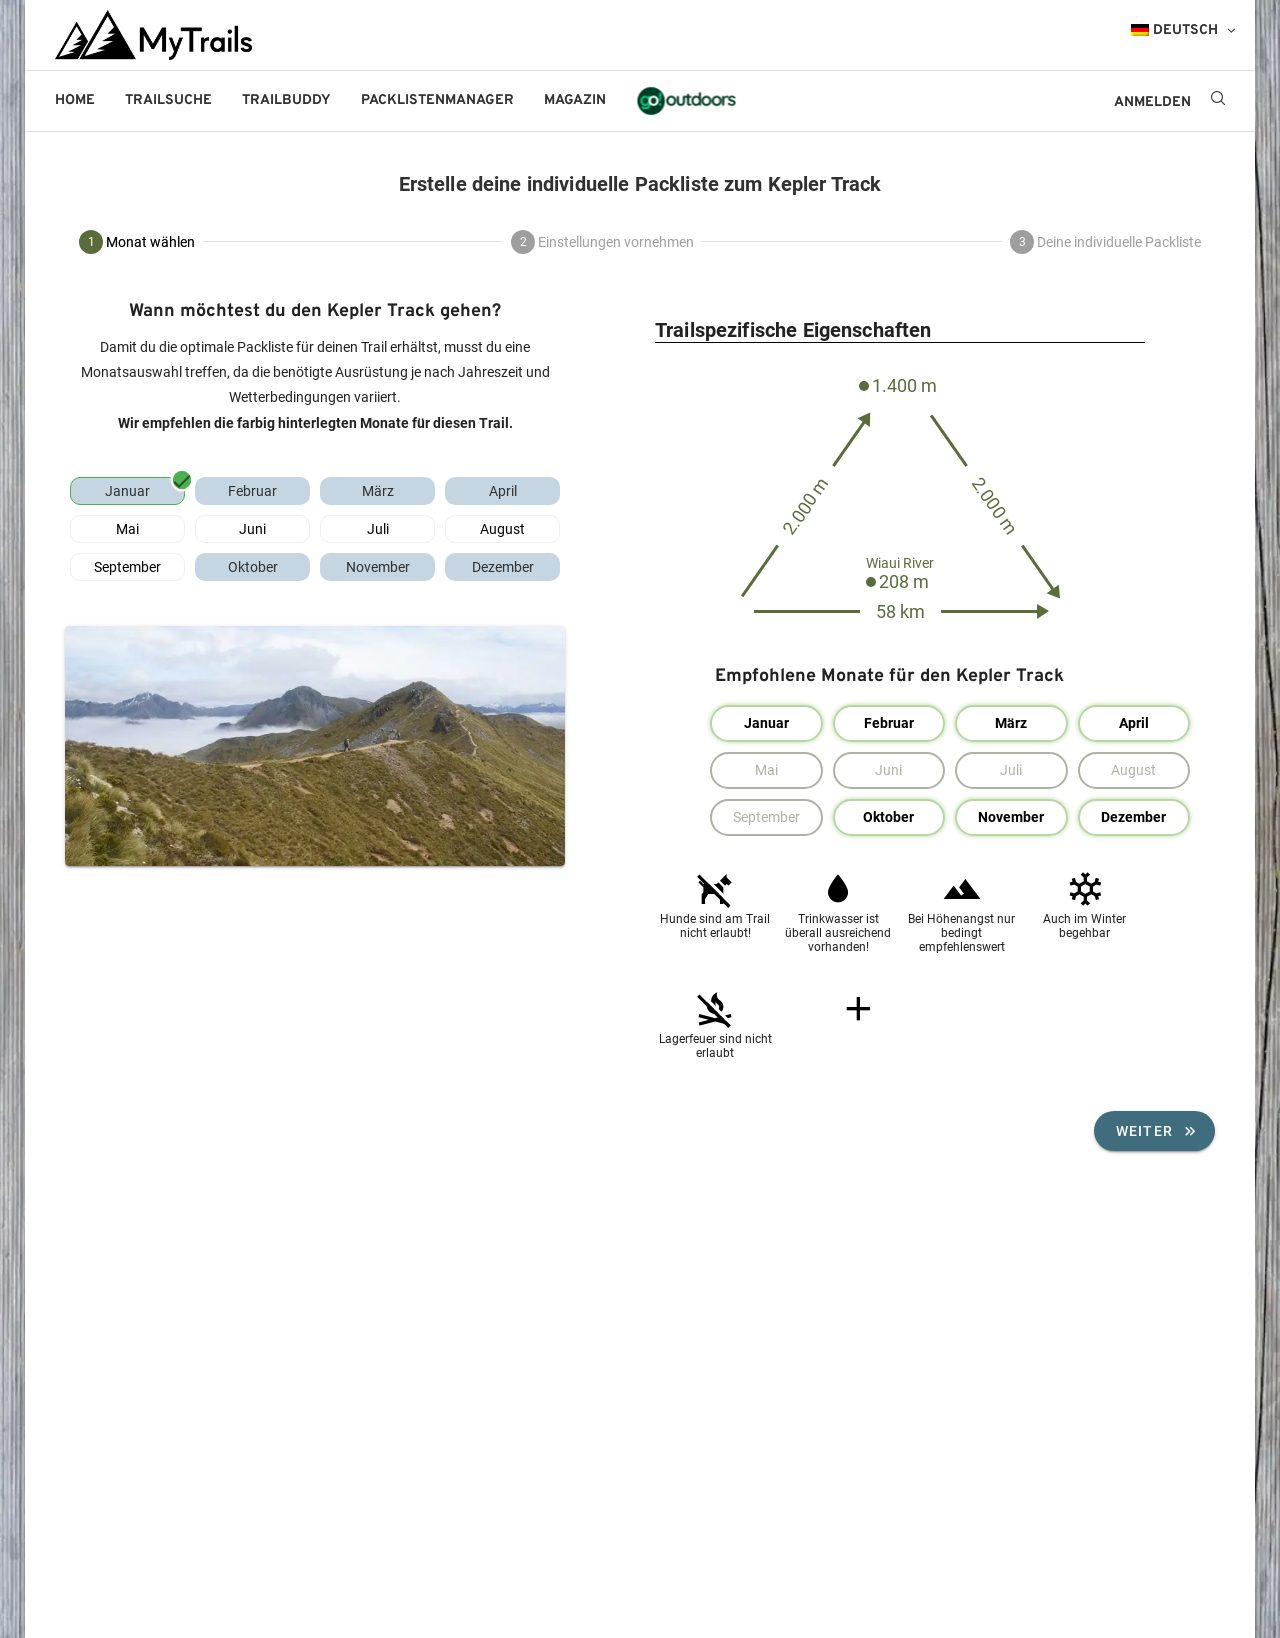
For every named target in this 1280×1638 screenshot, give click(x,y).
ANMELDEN (1152, 102)
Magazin (575, 100)
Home (75, 100)
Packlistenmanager (437, 100)
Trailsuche (168, 100)
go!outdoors (686, 100)
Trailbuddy (286, 100)
